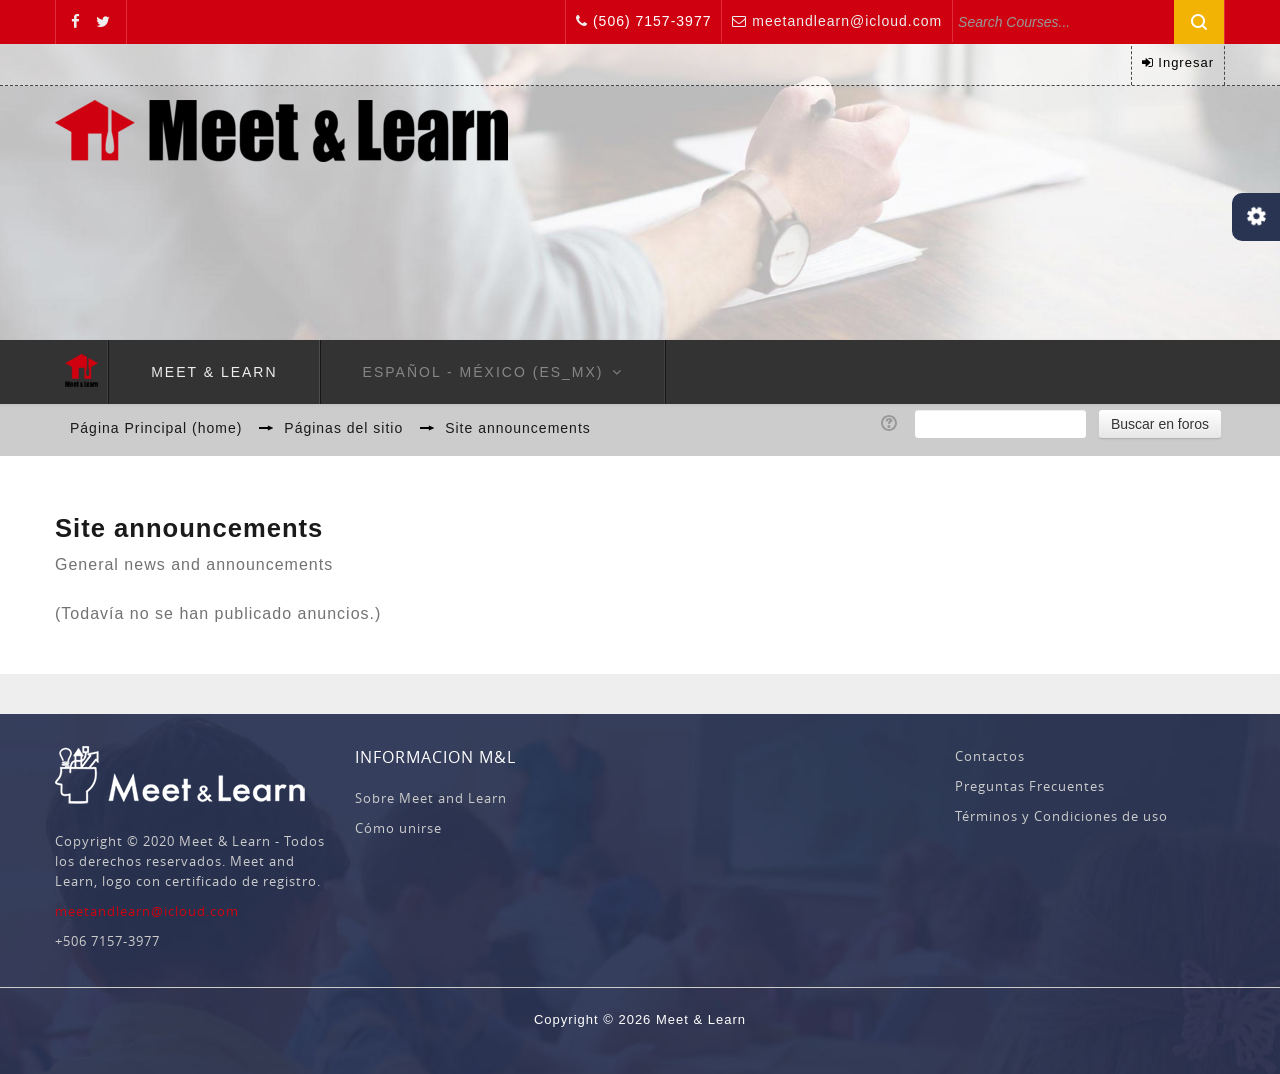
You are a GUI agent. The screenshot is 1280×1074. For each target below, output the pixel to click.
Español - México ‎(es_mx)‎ (483, 372)
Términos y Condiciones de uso (1061, 816)
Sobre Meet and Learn (431, 798)
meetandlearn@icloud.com (847, 21)
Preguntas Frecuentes (1030, 786)
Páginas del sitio (343, 428)
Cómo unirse (398, 828)
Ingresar (1186, 62)
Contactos (990, 756)
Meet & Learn (214, 372)
